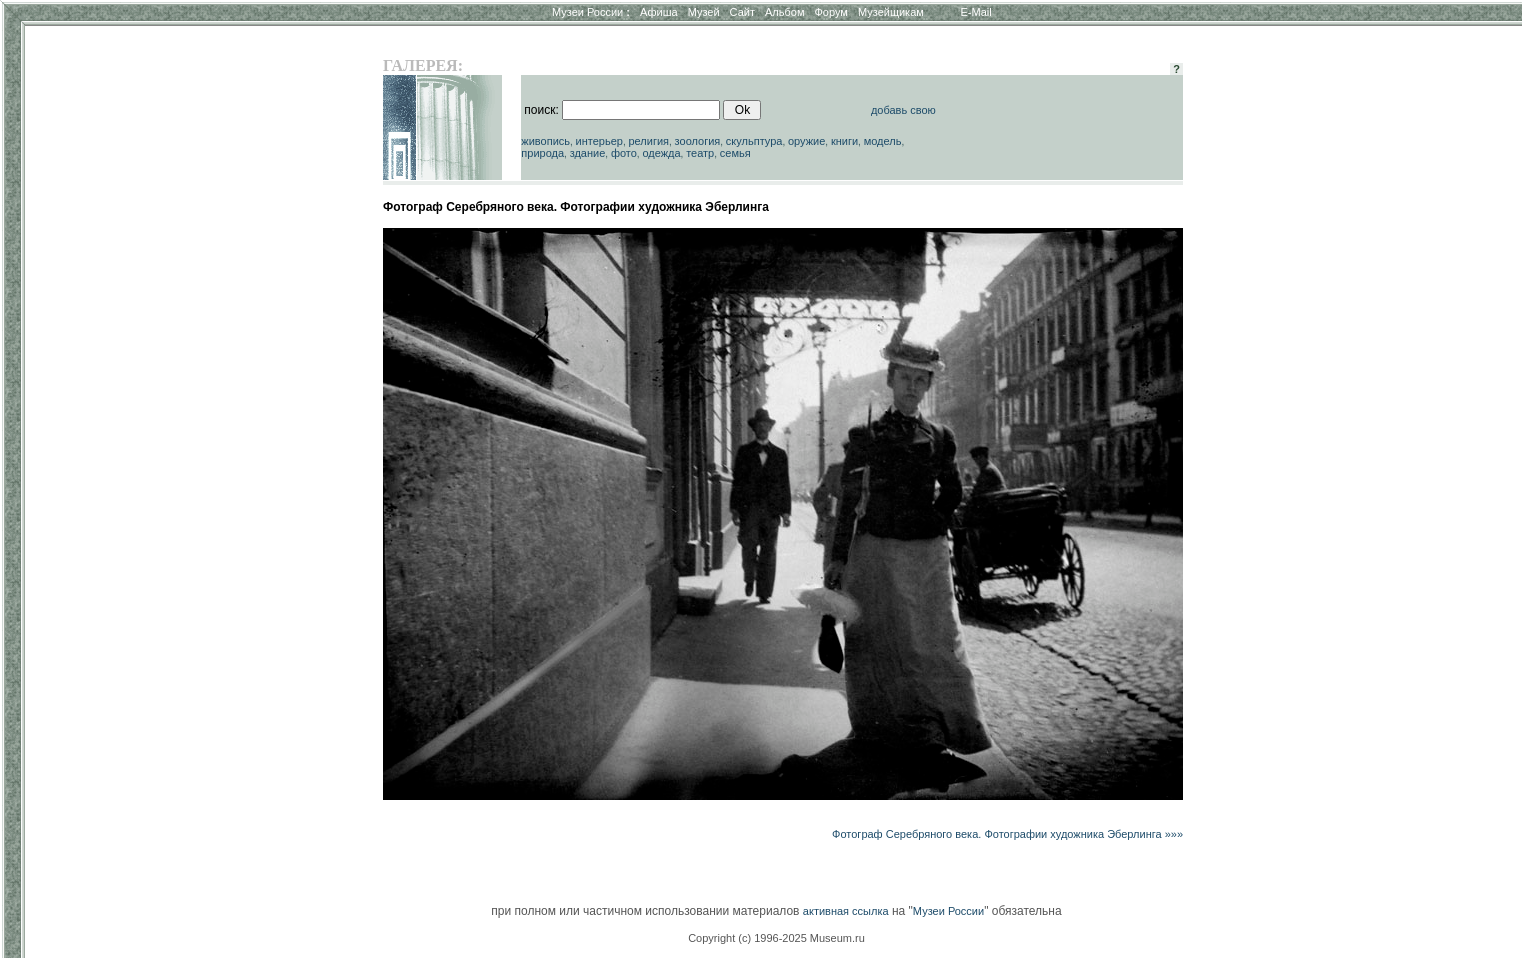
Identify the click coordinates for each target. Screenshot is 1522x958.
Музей (704, 12)
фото (624, 153)
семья (735, 153)
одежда (661, 153)
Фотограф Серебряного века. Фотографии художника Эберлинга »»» (1007, 834)
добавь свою (903, 110)
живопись (545, 141)
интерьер (599, 141)
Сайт (742, 12)
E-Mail (976, 12)
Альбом (784, 12)
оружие (806, 141)
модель (883, 141)
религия (648, 141)
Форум (830, 12)
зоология (698, 141)
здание (588, 153)
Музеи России (591, 12)
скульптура (754, 141)
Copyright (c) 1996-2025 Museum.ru (776, 938)
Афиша (659, 12)
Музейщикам (891, 12)
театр (700, 153)
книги (844, 141)
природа (542, 153)
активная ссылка (846, 911)
